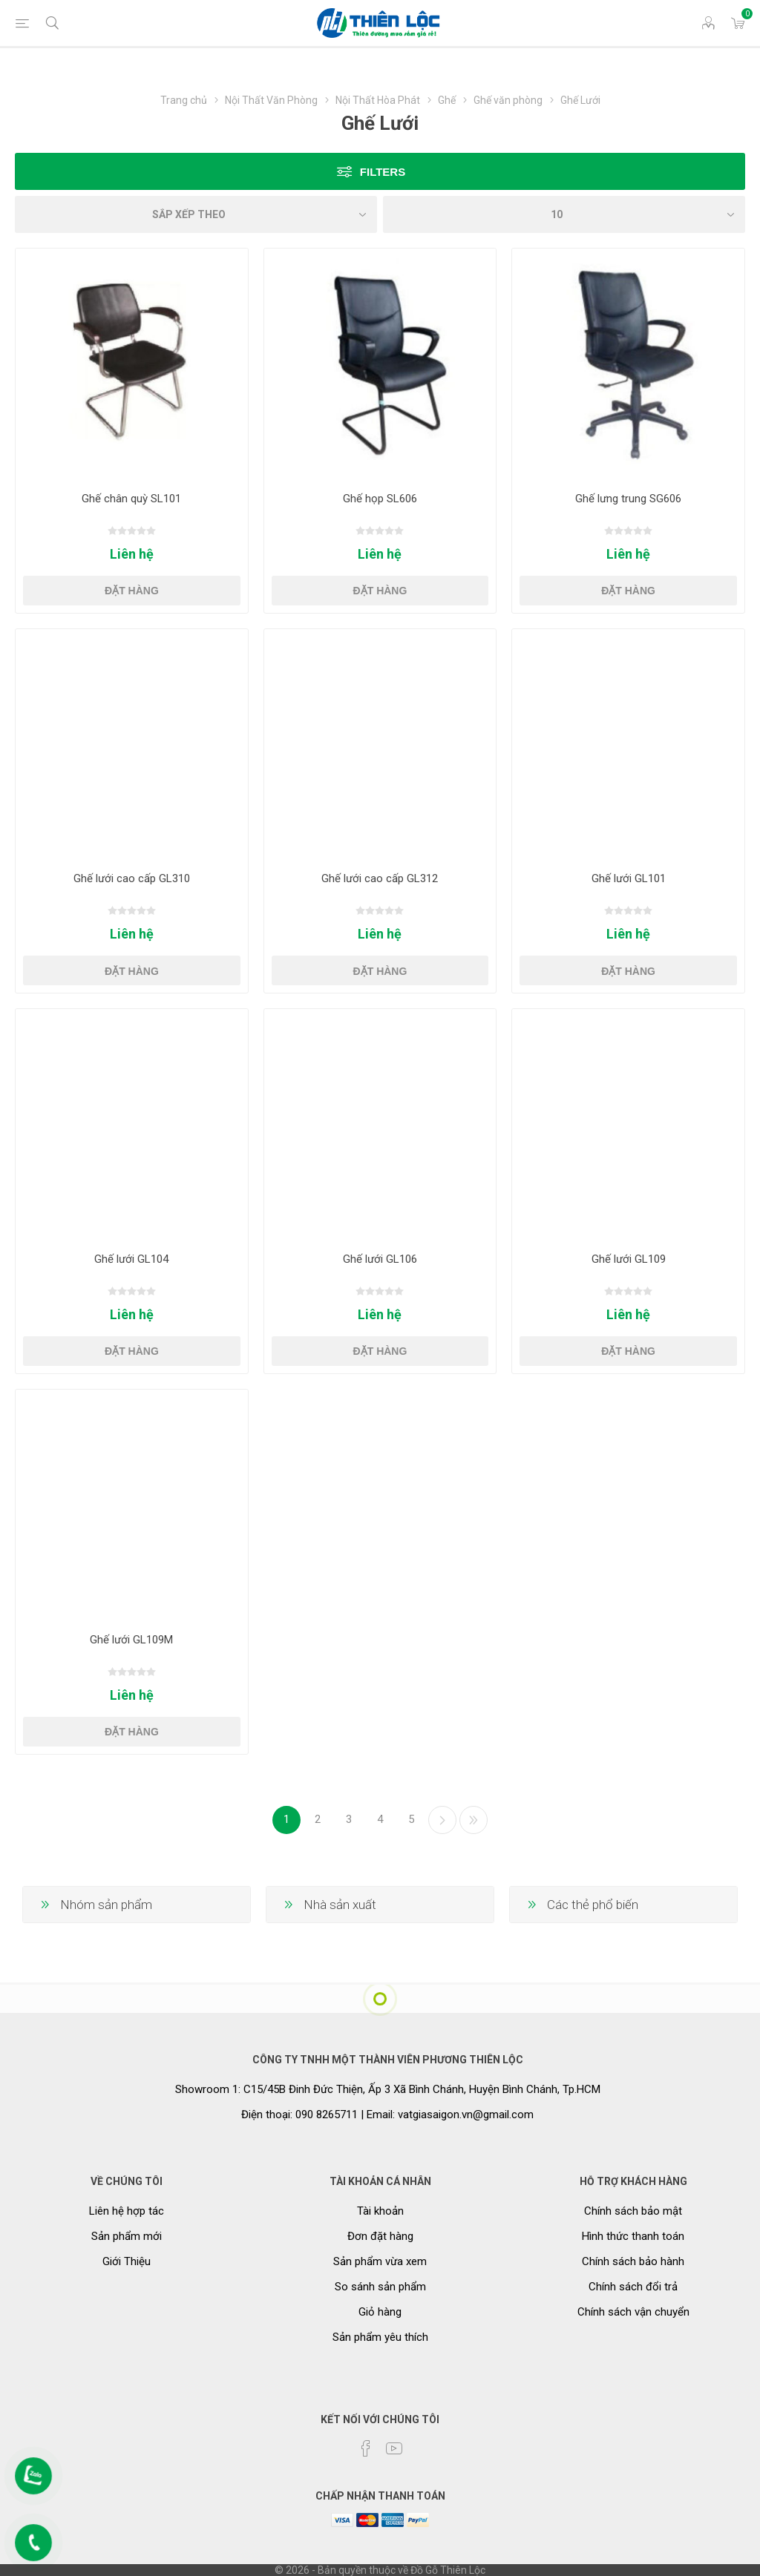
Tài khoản (380, 2211)
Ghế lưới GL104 (131, 1259)
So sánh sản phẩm (380, 2286)
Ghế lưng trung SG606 (628, 498)
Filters (382, 171)
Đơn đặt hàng (380, 2236)
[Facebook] (366, 2448)
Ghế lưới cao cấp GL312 (379, 878)
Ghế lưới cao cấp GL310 (131, 878)
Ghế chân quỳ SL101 (131, 498)
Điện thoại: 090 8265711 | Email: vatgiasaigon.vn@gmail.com (387, 2114)
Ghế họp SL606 (380, 498)
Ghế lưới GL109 (629, 1259)
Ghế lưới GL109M (131, 1639)
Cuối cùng (473, 1820)
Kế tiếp (442, 1820)
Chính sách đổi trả (633, 2286)
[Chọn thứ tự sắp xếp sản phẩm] (196, 214)
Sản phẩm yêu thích (380, 2337)
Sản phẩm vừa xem (380, 2261)
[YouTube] (394, 2448)
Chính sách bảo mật (633, 2211)
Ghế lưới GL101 (629, 878)
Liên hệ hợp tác (126, 2211)
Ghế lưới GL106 (380, 1259)
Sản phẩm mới (126, 2236)
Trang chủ (183, 100)
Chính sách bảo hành (633, 2261)
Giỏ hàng (380, 2312)
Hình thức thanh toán (633, 2236)
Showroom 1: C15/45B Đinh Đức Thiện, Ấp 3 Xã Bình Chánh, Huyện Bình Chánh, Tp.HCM (387, 2089)
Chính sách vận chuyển (633, 2312)
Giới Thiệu (126, 2261)
